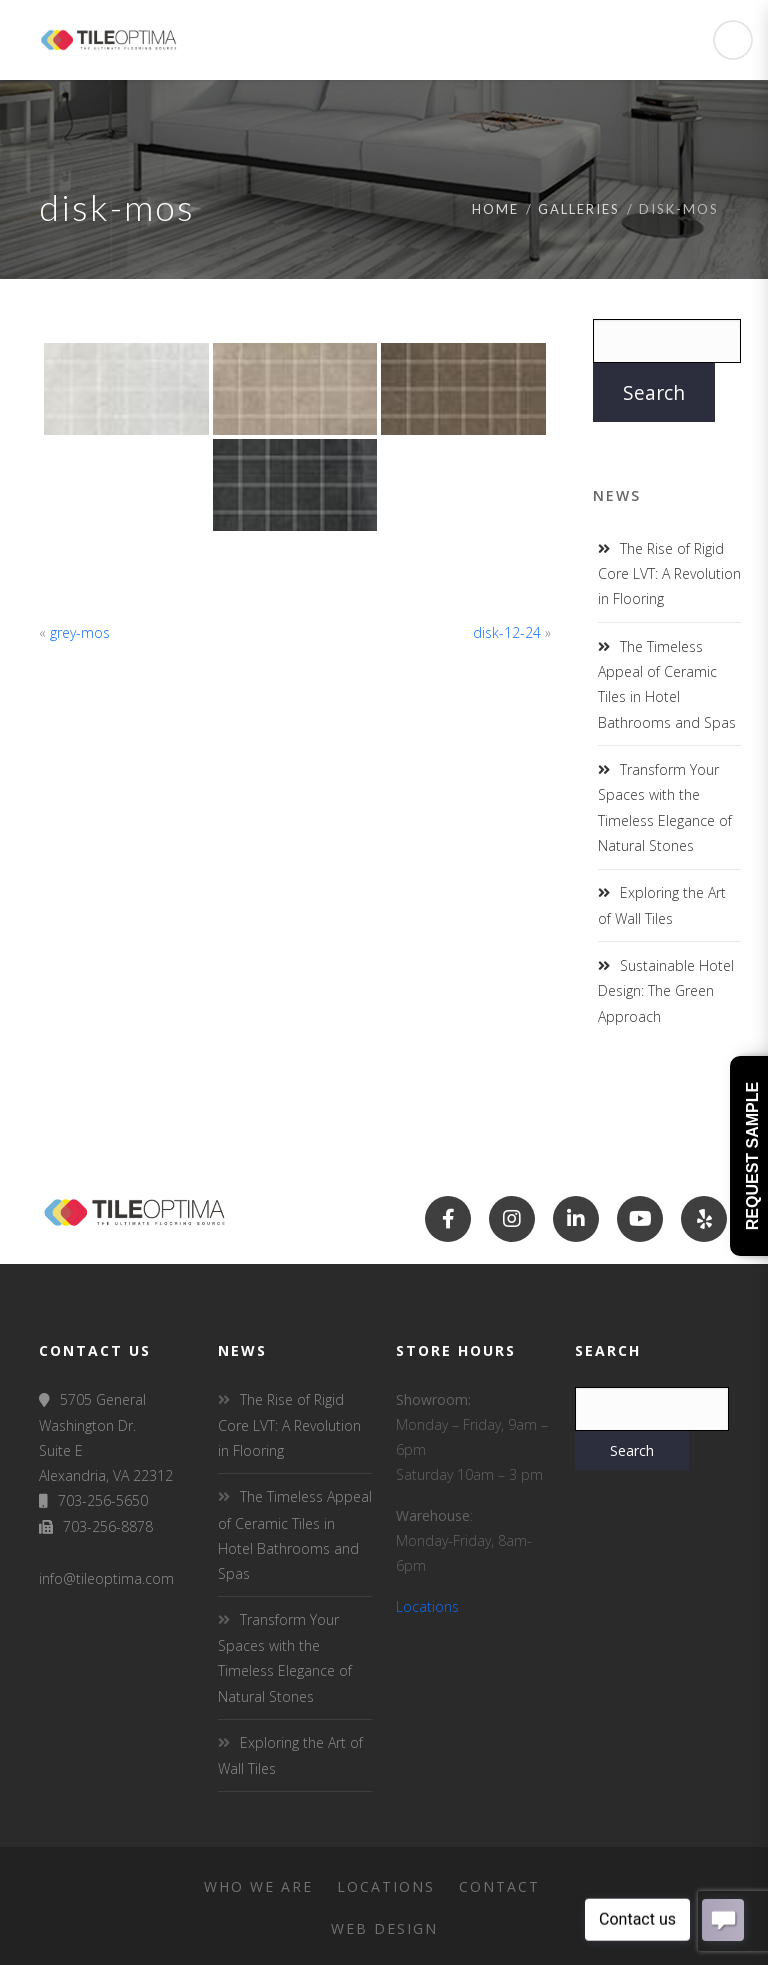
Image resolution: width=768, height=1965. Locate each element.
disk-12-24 (507, 632)
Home (495, 209)
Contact (499, 1886)
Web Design (384, 1928)
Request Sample (752, 1156)
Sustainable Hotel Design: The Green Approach (666, 990)
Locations (427, 1606)
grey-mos (80, 632)
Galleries (579, 209)
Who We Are (258, 1886)
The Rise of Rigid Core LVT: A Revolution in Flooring (669, 573)
